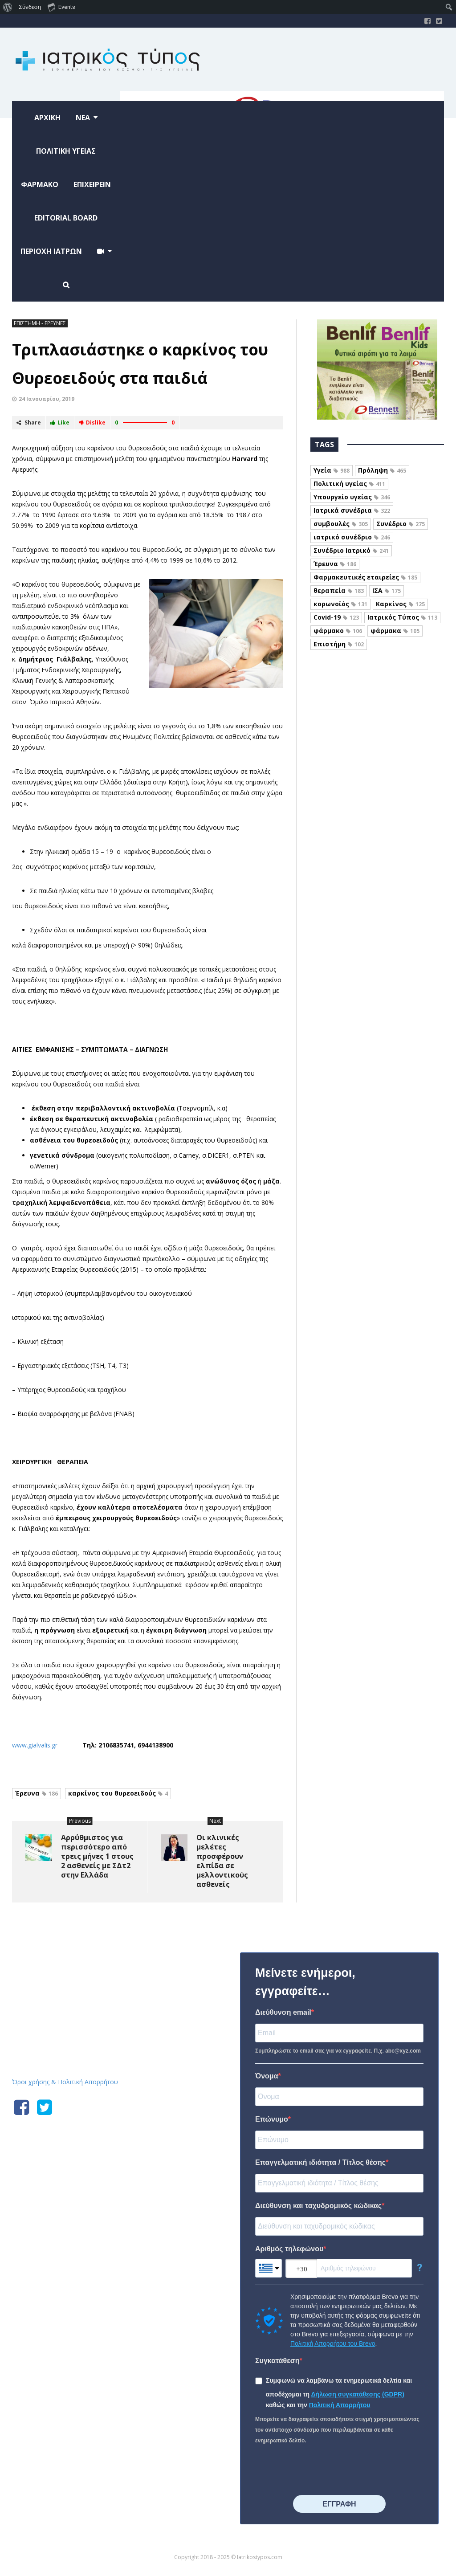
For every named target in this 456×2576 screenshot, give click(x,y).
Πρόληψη (382, 470)
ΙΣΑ (386, 590)
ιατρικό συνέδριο (352, 537)
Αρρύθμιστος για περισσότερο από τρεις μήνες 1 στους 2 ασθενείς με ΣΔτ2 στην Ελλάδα (97, 1856)
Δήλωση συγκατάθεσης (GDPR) (357, 2394)
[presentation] (323, 2470)
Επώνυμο (271, 2119)
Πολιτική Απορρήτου (339, 2405)
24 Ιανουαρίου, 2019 (46, 399)
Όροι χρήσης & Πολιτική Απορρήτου (65, 2082)
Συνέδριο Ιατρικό (351, 550)
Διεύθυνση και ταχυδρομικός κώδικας (318, 2205)
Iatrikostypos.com (79, 1951)
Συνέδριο (400, 523)
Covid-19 (336, 617)
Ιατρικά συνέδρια (352, 510)
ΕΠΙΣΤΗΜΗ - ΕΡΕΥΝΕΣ (40, 323)
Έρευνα (36, 1793)
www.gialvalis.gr (35, 1745)
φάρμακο (338, 630)
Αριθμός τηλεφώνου (289, 2249)
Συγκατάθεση (277, 2360)
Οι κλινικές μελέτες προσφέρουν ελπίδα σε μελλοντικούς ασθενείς (222, 1861)
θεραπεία (339, 590)
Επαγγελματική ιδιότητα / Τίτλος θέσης (320, 2162)
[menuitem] (8, 7)
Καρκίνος (400, 604)
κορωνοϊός (340, 604)
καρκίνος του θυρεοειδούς (118, 1793)
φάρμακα (394, 630)
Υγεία (332, 470)
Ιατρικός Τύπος (402, 617)
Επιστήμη (339, 644)
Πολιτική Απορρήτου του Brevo (332, 2343)
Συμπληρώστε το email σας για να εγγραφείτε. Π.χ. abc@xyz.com (338, 2051)
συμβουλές (341, 523)
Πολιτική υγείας (349, 483)
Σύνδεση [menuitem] (30, 7)
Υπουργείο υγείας (352, 497)
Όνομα (266, 2076)
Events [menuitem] (61, 6)
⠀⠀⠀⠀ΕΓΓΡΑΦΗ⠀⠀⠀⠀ (339, 2504)
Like (59, 422)
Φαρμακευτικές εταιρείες (365, 577)
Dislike (92, 422)
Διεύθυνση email (283, 2012)
